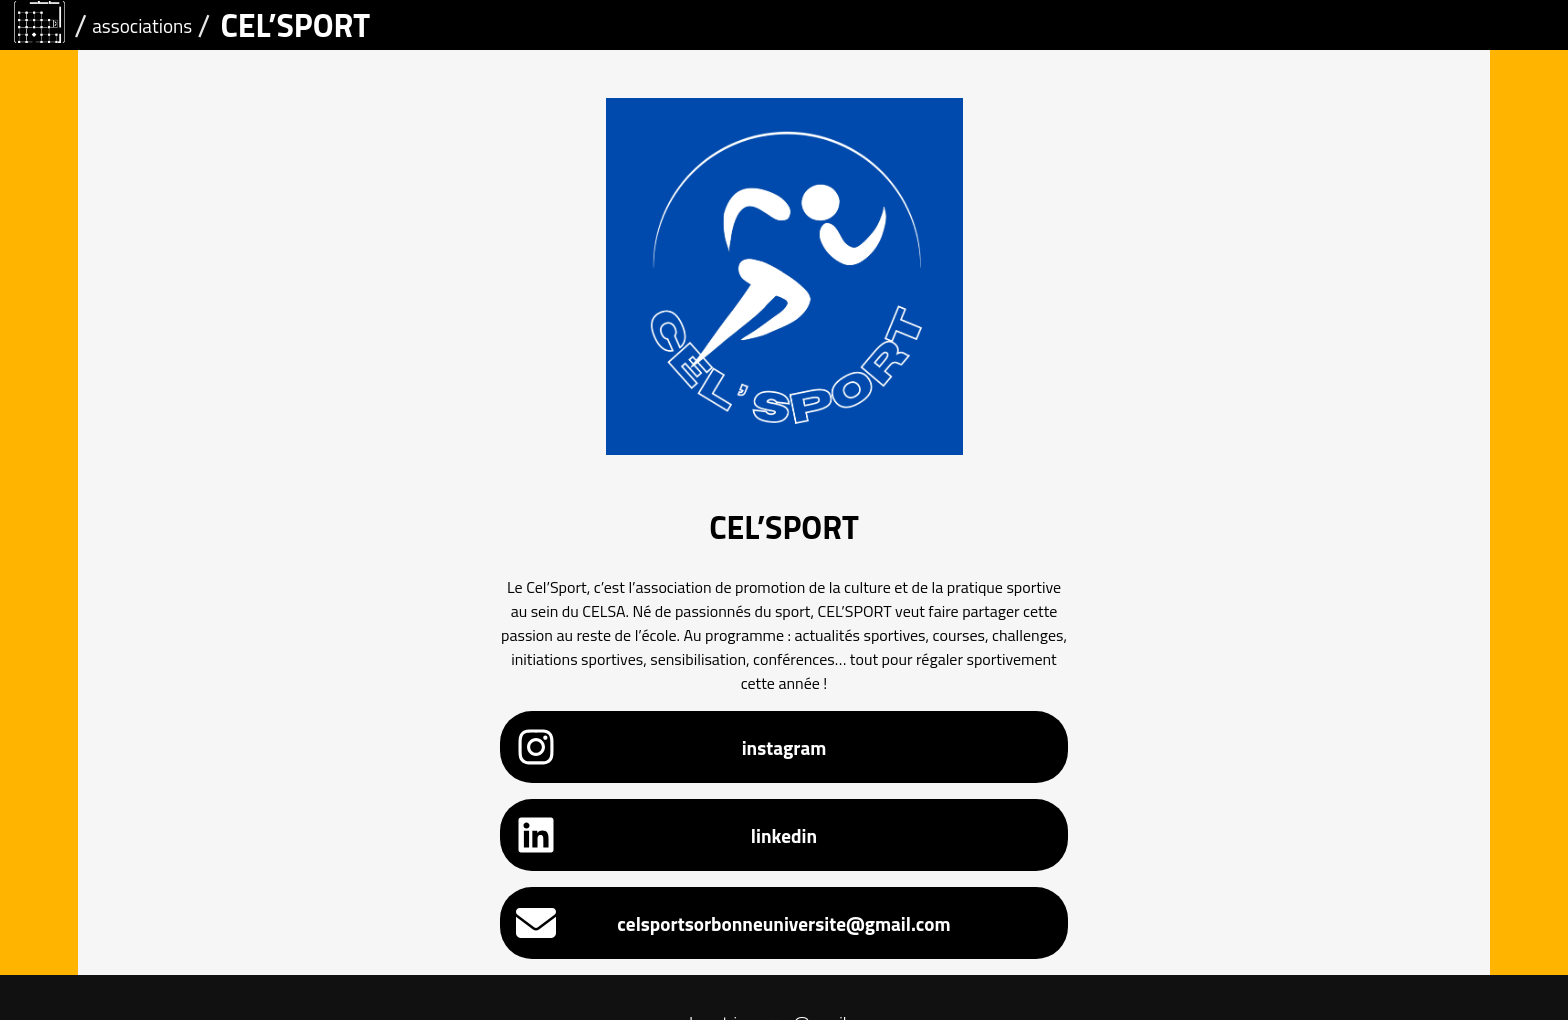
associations (142, 25)
